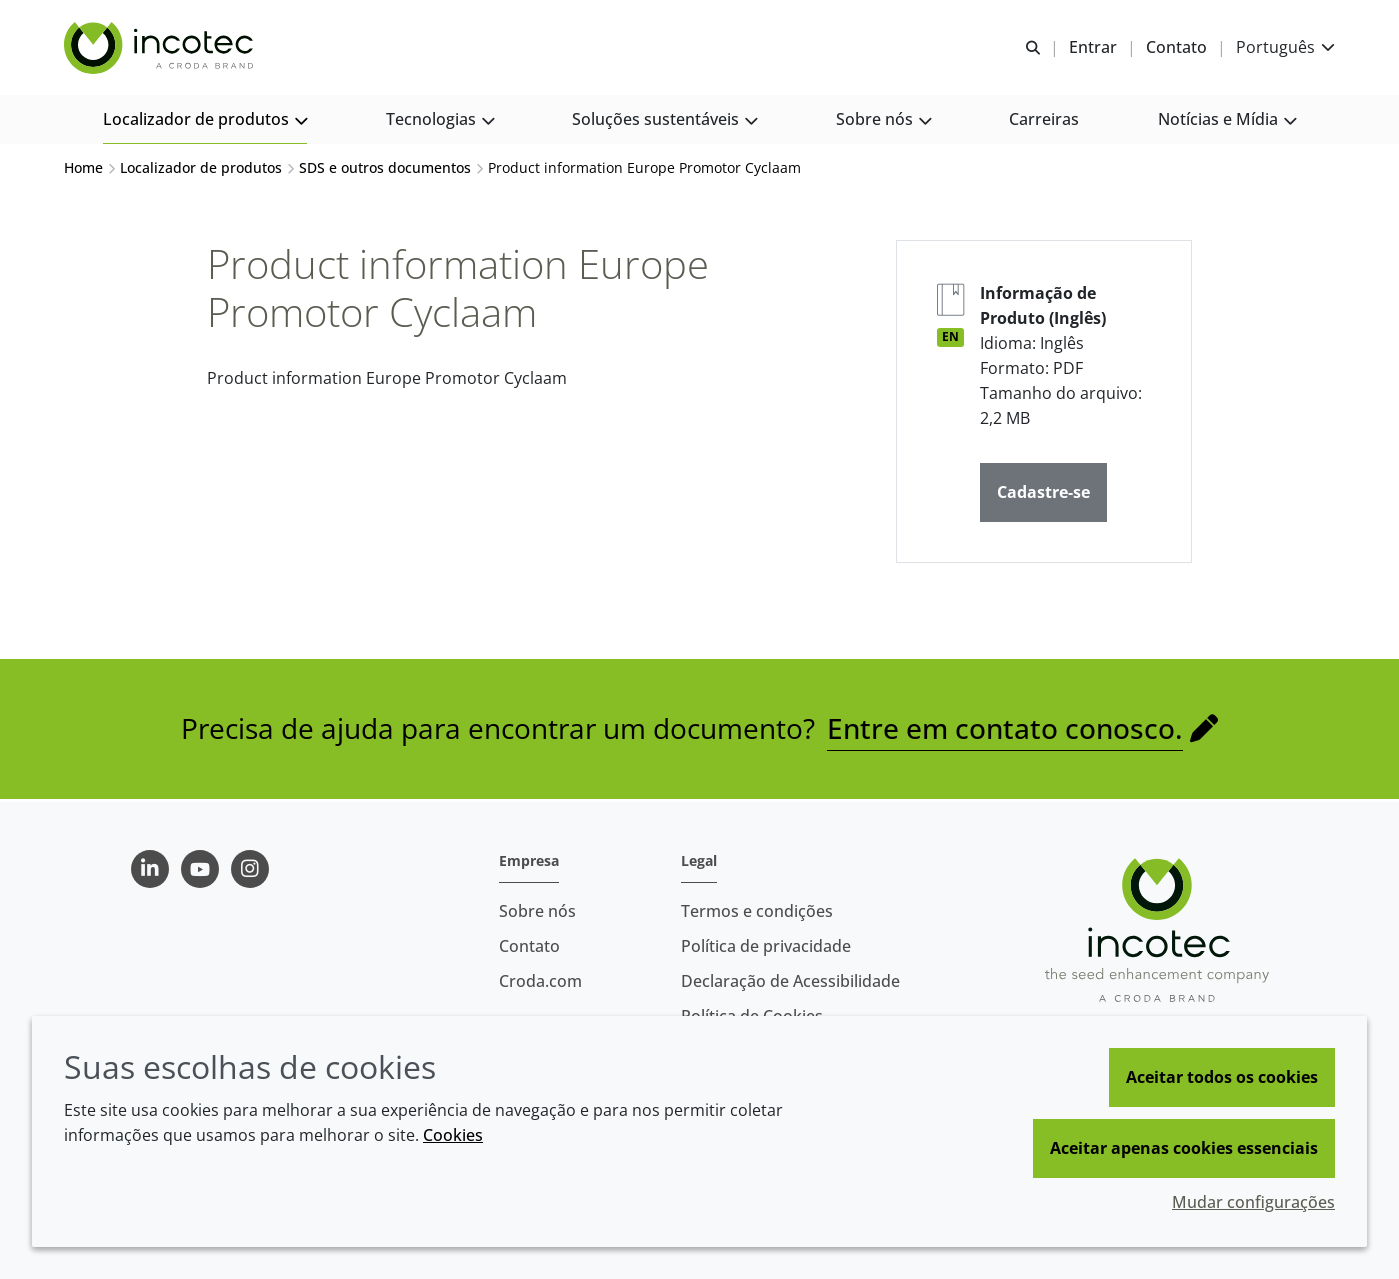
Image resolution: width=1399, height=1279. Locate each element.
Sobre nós (537, 911)
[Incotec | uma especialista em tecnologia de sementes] (161, 48)
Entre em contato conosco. (1005, 731)
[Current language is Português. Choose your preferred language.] (1285, 47)
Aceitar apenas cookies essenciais (1184, 1148)
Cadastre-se (1043, 495)
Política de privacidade (766, 946)
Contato (529, 946)
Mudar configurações (1253, 1202)
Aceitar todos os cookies (1222, 1077)
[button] (205, 120)
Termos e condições (757, 911)
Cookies (453, 1135)
